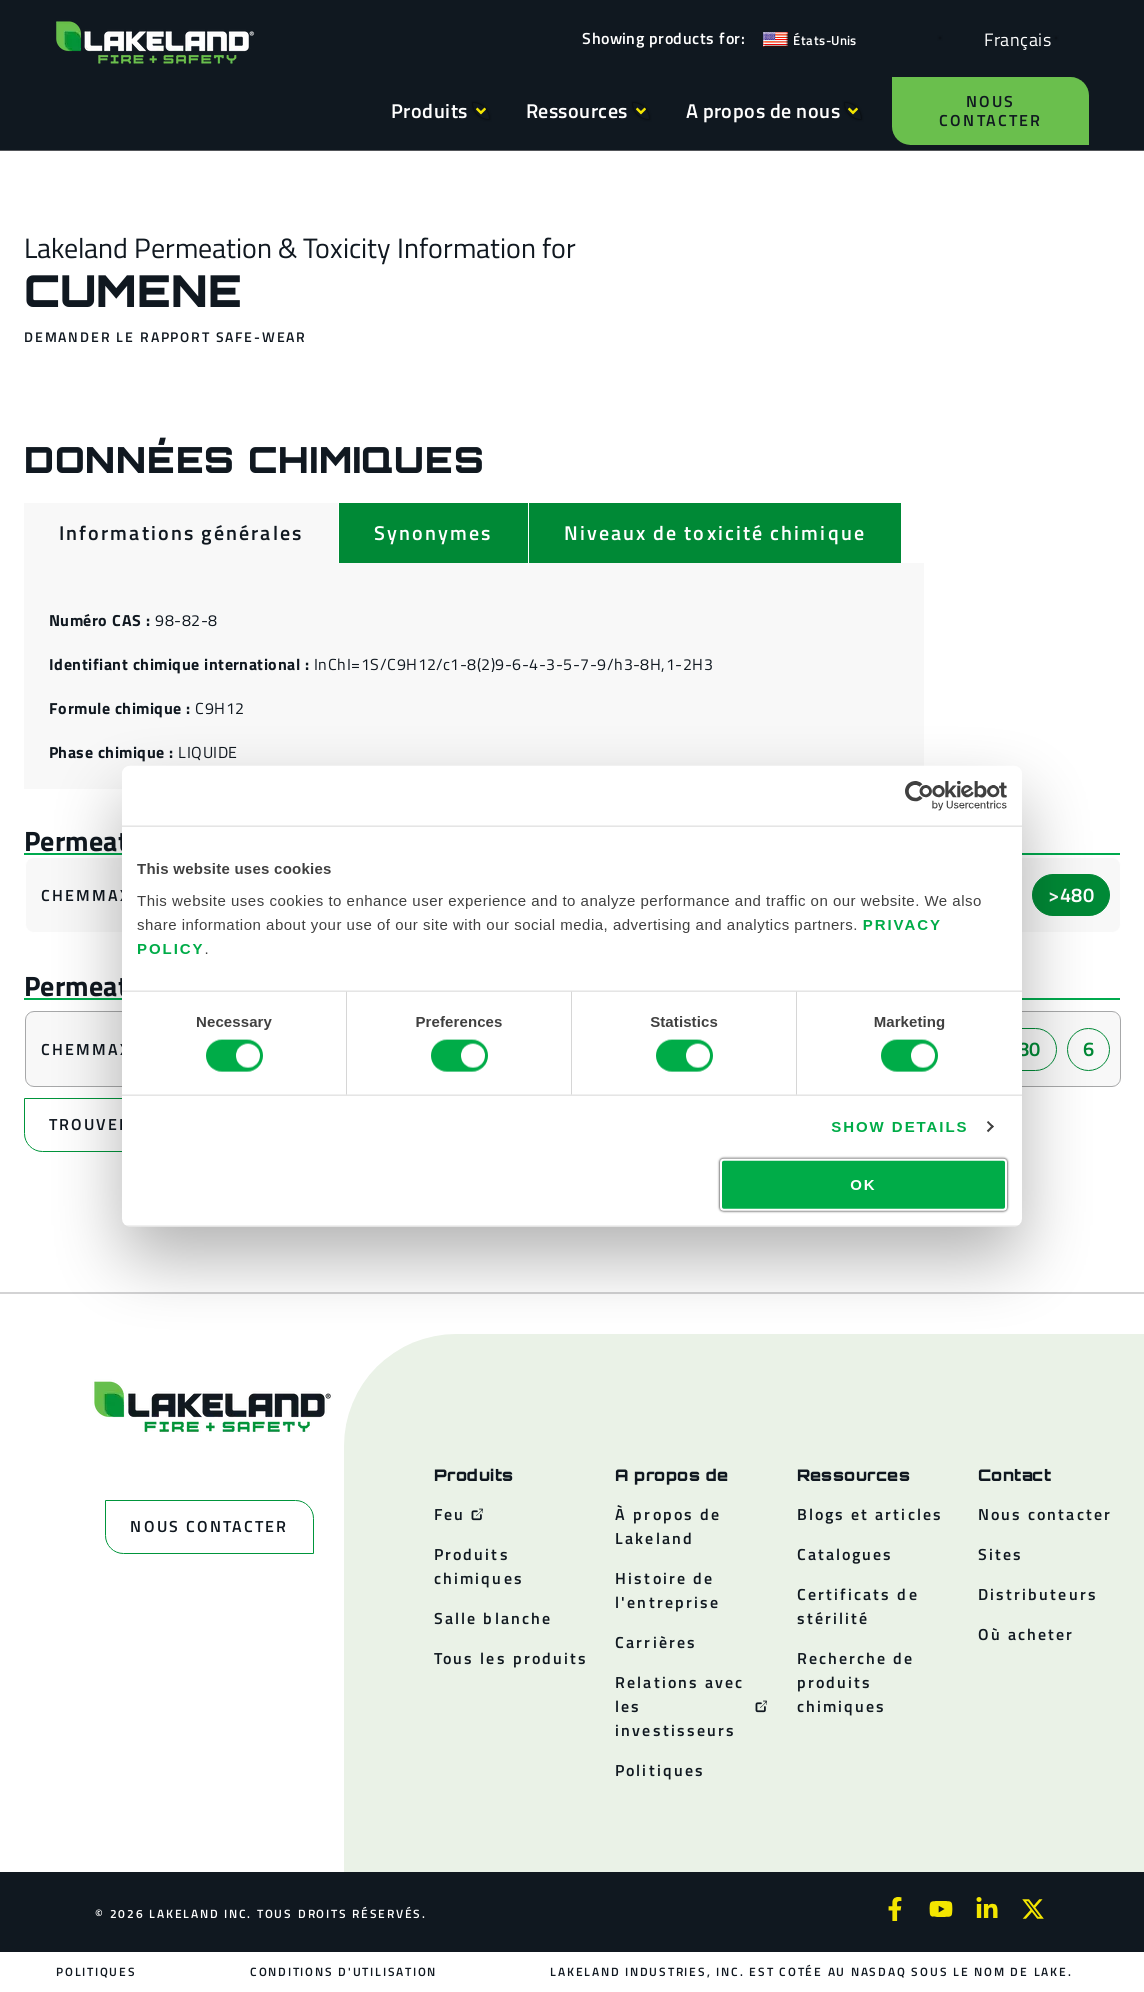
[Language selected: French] (1012, 38)
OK (863, 1183)
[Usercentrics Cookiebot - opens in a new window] (919, 796)
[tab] (181, 533)
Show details (899, 1126)
